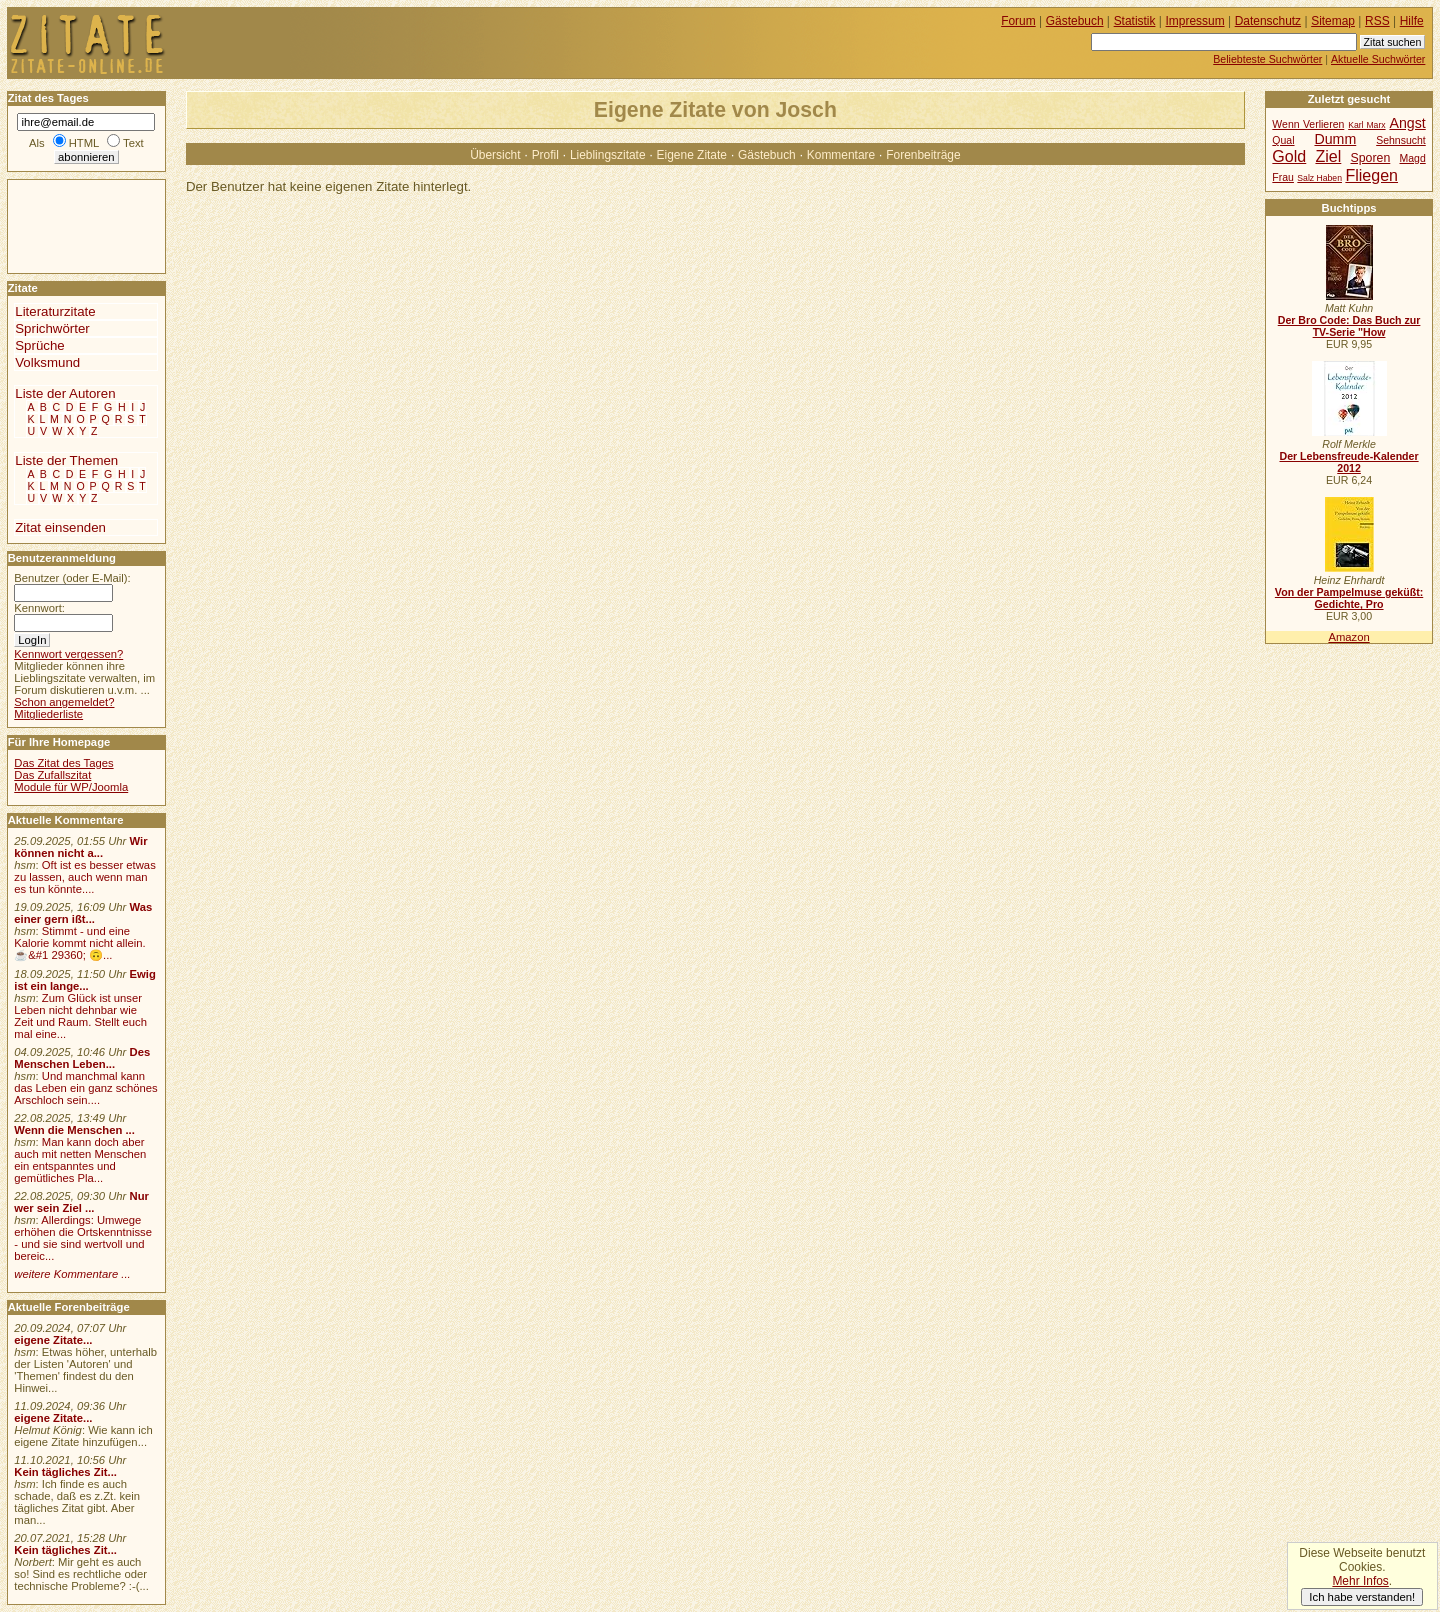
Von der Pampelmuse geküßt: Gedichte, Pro (1349, 598)
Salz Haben (1319, 178)
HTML (84, 143)
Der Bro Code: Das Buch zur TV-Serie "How (1349, 326)
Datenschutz (1268, 21)
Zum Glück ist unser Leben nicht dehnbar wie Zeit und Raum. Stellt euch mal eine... (80, 1016)
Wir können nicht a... (80, 847)
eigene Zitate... (53, 1340)
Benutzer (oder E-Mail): (72, 578)
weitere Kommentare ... (72, 1274)
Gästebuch (767, 155)
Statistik (1135, 21)
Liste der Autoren (65, 393)
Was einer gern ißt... (83, 913)
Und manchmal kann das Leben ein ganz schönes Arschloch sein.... (85, 1088)
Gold (1289, 156)
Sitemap (1333, 21)
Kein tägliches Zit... (65, 1472)
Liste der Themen (66, 460)
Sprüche (39, 345)
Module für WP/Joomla (71, 787)
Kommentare (841, 155)
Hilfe (1412, 21)
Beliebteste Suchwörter (1267, 59)
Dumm (1335, 139)
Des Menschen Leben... (82, 1058)
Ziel (1328, 156)
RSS (1377, 21)
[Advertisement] (68, 225)
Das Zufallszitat (52, 775)
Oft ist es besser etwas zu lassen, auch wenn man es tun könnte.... (85, 877)
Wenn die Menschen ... (74, 1130)
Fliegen (1371, 175)
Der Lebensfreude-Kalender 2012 (1348, 462)
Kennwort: (39, 608)
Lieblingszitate (608, 155)
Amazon (1348, 637)
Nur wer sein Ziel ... (81, 1202)
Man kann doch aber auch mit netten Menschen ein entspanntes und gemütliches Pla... (80, 1160)
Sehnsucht (1401, 140)
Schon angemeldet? (64, 702)
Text (133, 143)
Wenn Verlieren (1308, 124)
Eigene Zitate (692, 155)
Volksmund (47, 362)
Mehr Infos (1360, 1581)
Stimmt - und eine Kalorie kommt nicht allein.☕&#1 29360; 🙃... (80, 943)
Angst (1407, 123)
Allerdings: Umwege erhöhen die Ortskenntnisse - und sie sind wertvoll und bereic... (83, 1238)
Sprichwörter (52, 328)
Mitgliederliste (48, 714)
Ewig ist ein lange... (85, 980)
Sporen (1371, 158)
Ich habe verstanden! (1362, 1597)
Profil (545, 155)
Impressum (1195, 21)
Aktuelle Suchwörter (1378, 59)
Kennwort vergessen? (68, 654)
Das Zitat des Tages (63, 763)
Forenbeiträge (923, 155)
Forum (1018, 21)
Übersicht (495, 155)
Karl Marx (1366, 125)
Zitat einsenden (60, 527)
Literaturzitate (55, 311)
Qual (1283, 140)
